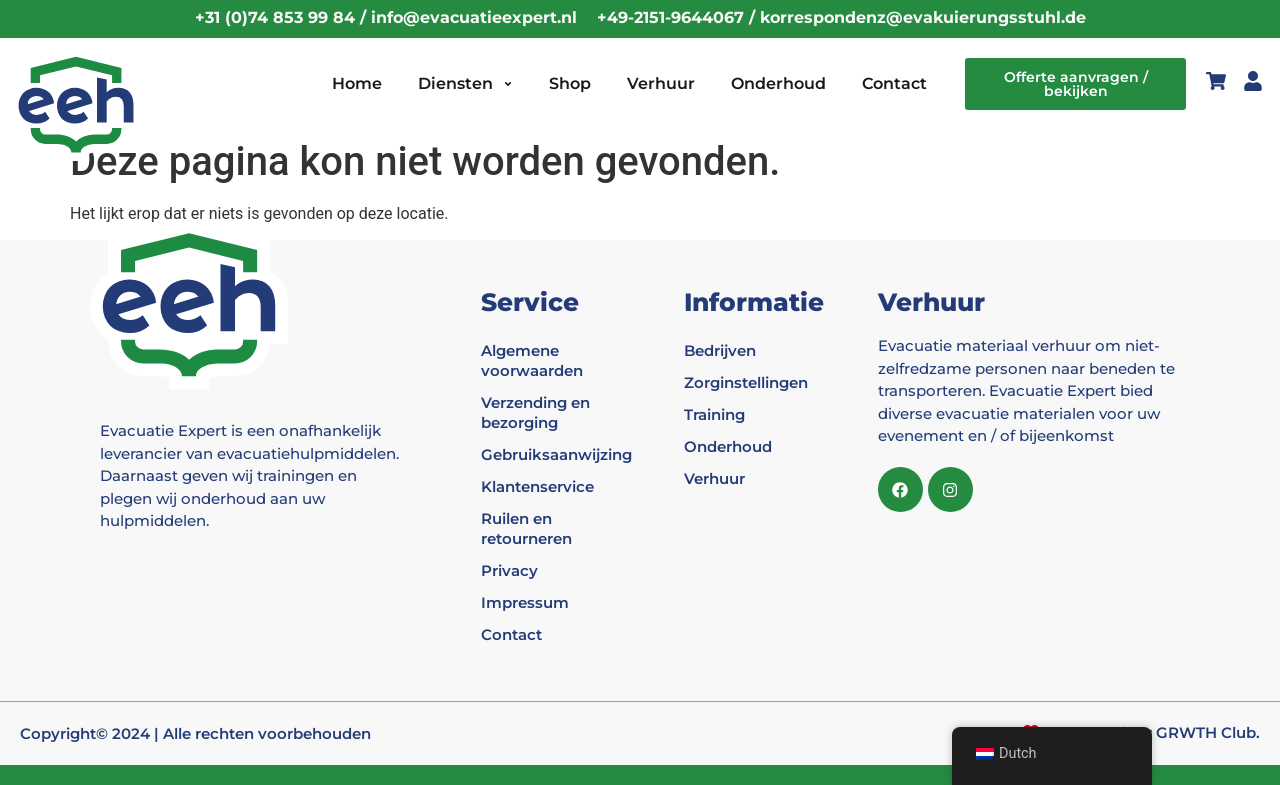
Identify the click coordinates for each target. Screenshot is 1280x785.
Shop (570, 83)
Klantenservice (537, 486)
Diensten (465, 84)
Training (714, 414)
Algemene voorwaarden (532, 360)
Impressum (525, 602)
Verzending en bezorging (535, 412)
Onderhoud (778, 83)
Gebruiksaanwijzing (547, 454)
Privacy (509, 570)
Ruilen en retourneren (526, 528)
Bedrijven (720, 350)
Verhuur (661, 83)
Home (357, 83)
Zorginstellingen (746, 382)
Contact (894, 83)
